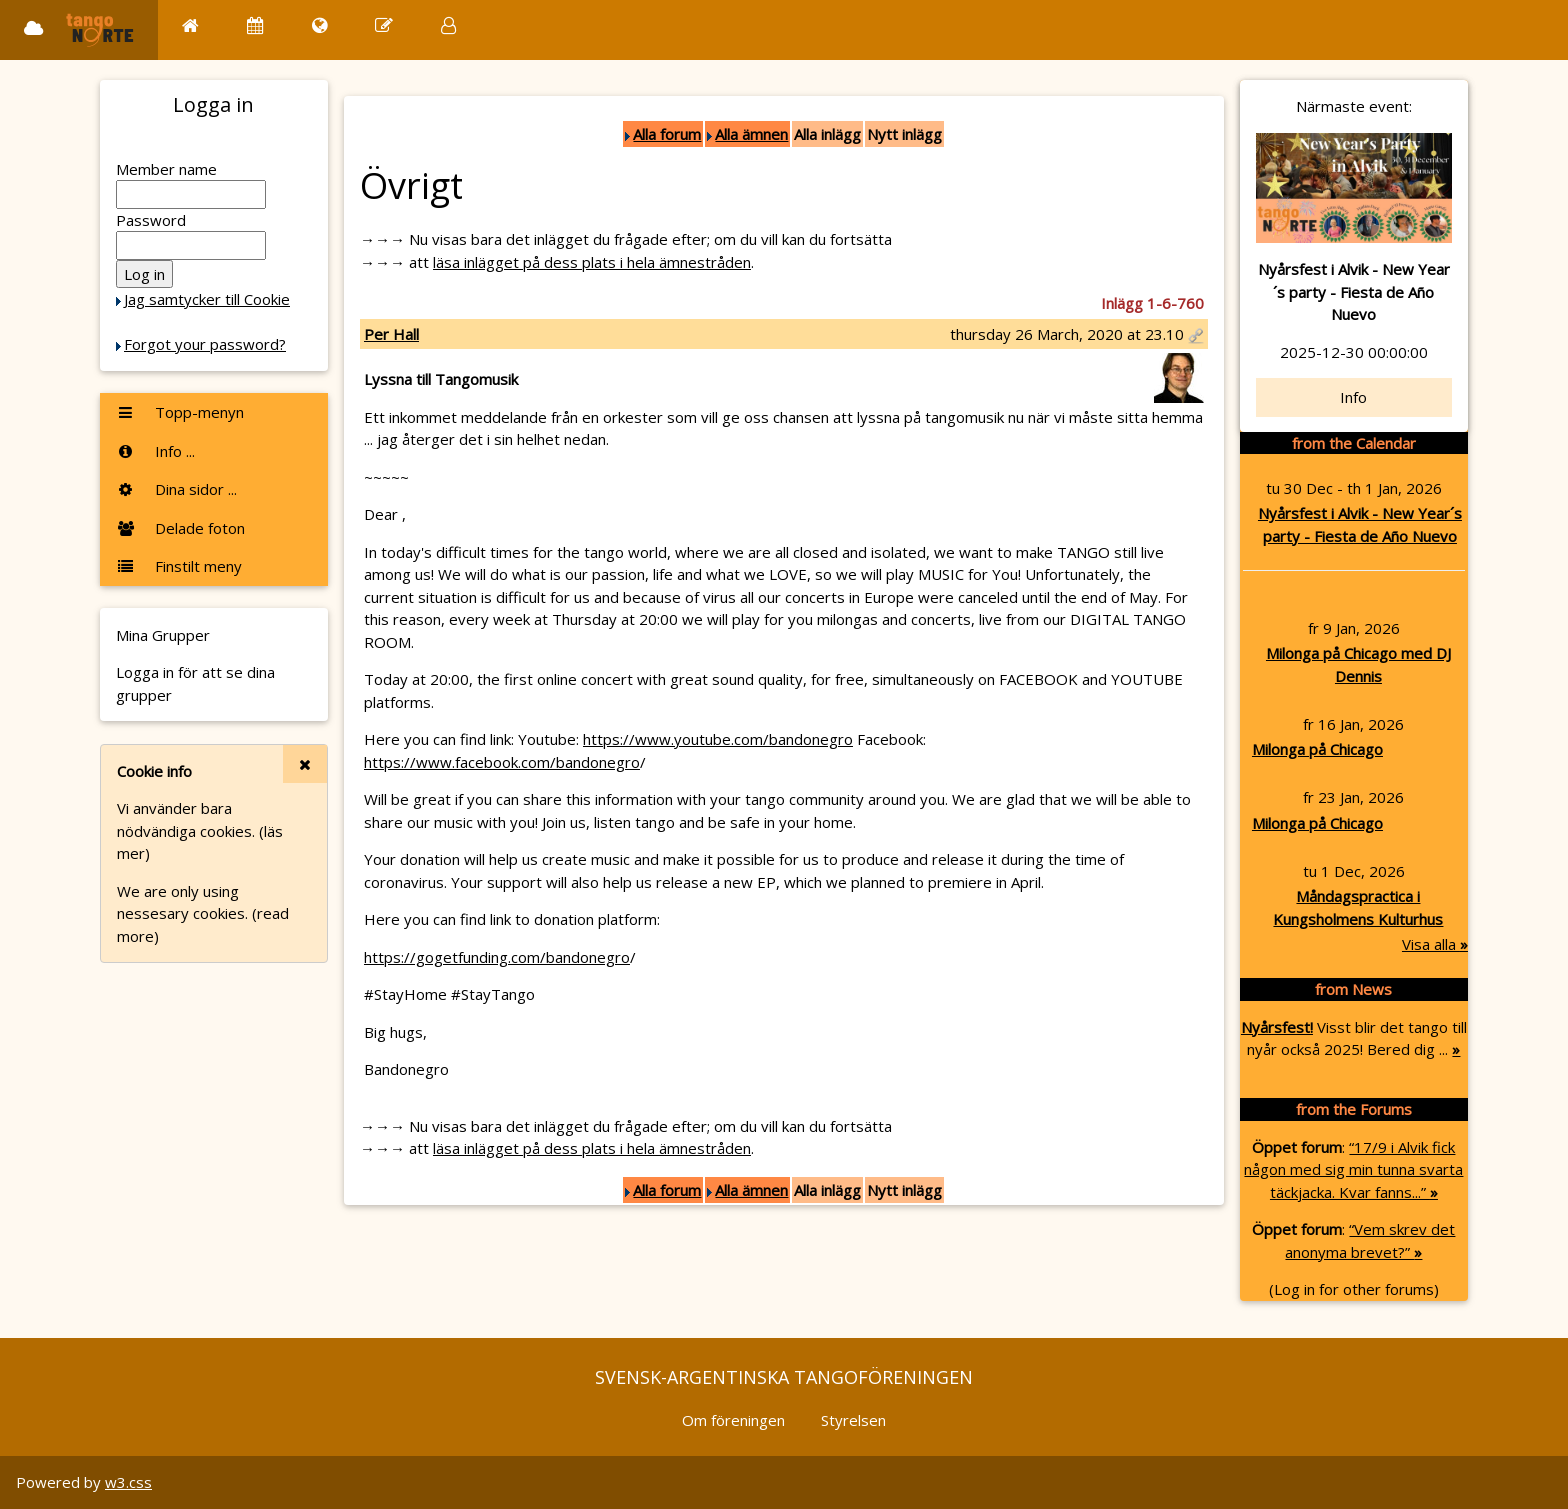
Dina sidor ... (176, 489)
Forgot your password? (205, 344)
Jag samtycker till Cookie (207, 299)
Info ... (155, 451)
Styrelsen (853, 1420)
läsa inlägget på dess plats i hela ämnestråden (592, 262)
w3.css (128, 1482)
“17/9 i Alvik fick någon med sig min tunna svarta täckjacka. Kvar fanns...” (1353, 1169)
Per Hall (391, 334)
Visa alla (1435, 944)
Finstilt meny (179, 566)
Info (1353, 397)
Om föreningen (733, 1420)
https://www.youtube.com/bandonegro (718, 739)
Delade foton (180, 528)
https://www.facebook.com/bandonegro (502, 762)
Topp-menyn (180, 412)
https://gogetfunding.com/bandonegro (497, 957)
